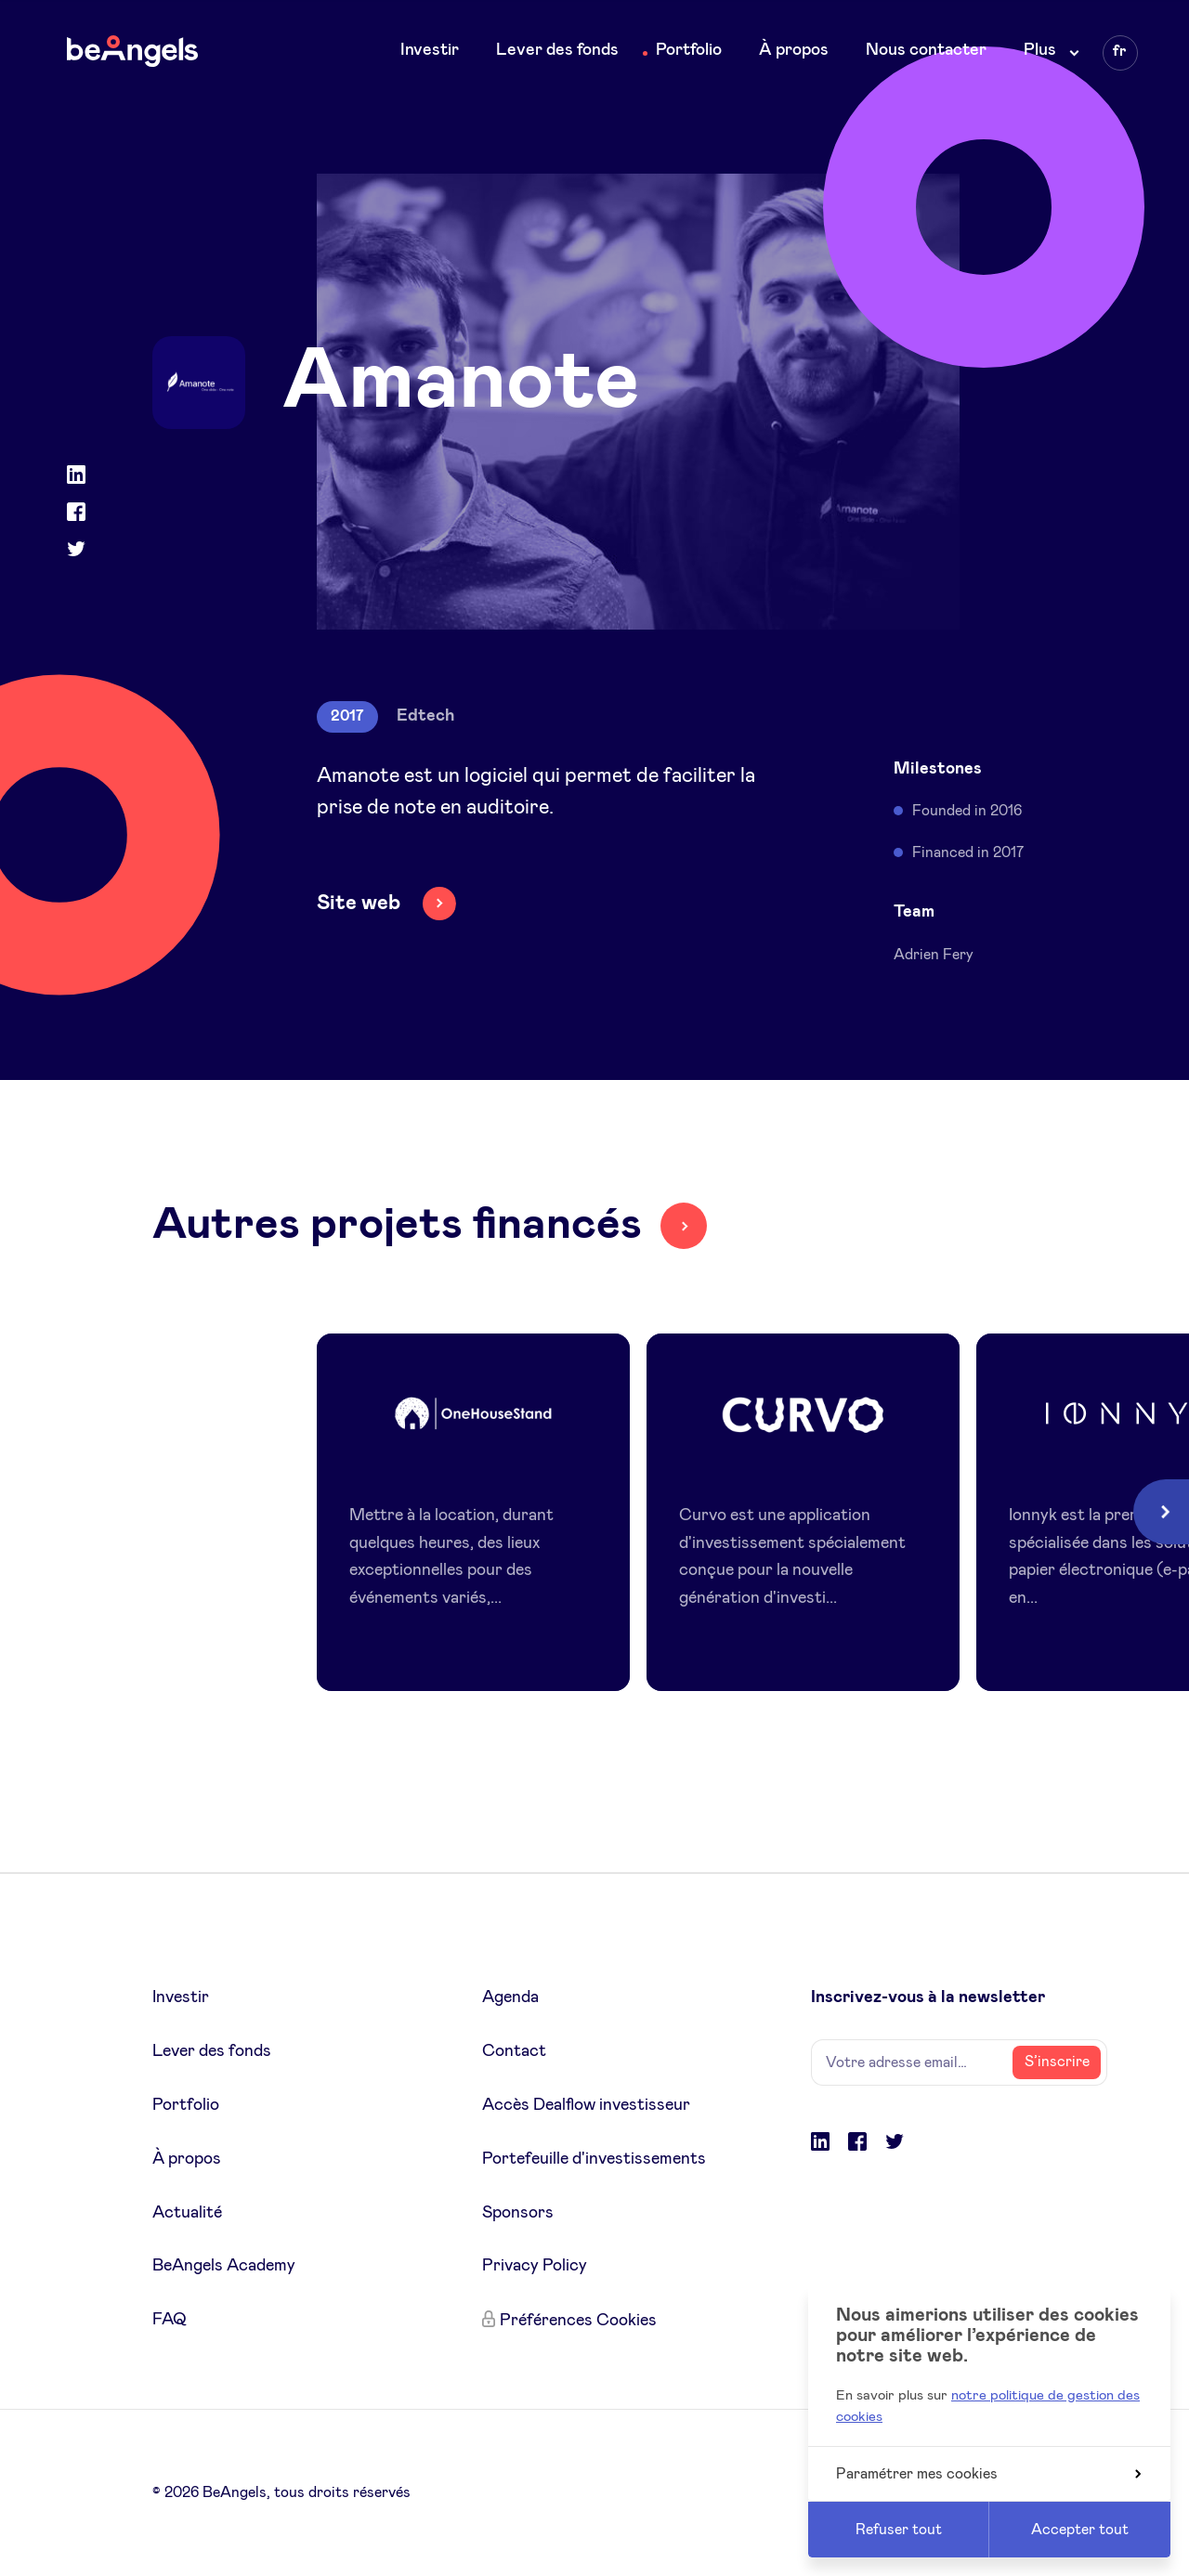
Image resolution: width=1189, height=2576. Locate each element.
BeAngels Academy (223, 2265)
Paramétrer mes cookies (988, 2473)
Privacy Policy (534, 2265)
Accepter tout (1080, 2529)
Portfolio (689, 50)
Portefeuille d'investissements (594, 2159)
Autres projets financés (397, 1225)
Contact (514, 2051)
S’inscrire (1057, 2061)
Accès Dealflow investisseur (586, 2105)
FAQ (169, 2319)
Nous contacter (926, 50)
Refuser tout (899, 2529)
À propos (794, 50)
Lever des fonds (557, 50)
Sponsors (518, 2213)
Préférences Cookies (578, 2320)
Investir (429, 50)
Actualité (187, 2213)
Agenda (510, 1997)
